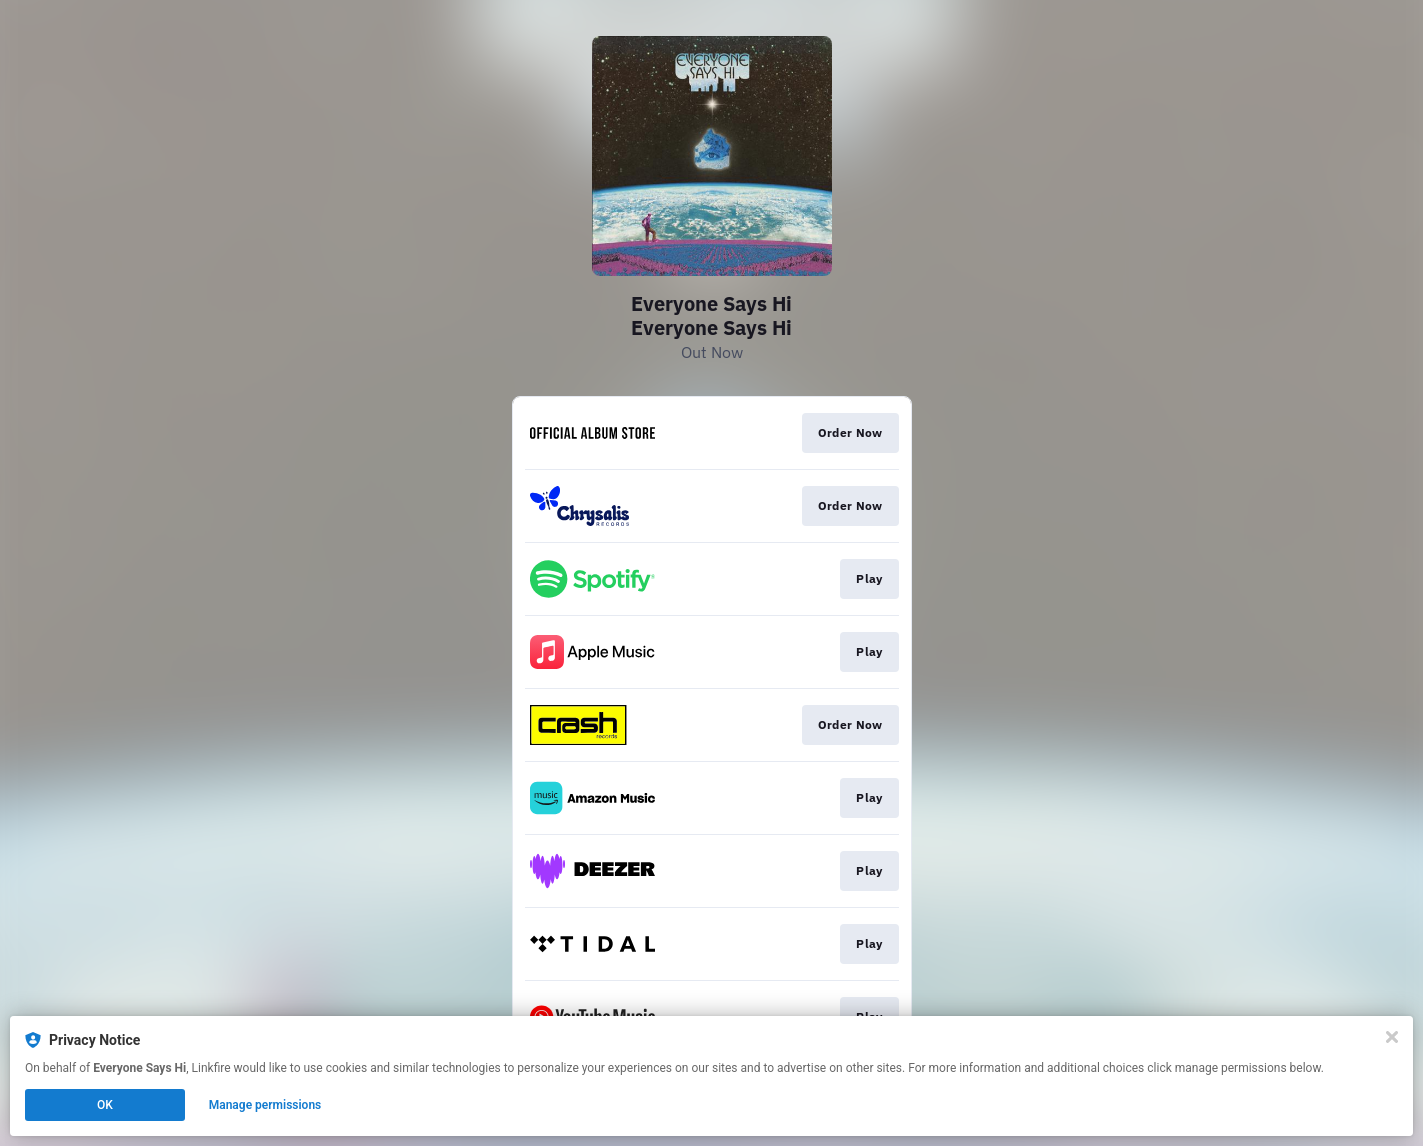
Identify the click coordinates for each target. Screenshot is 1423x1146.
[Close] (1392, 1037)
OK (105, 1105)
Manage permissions (265, 1105)
